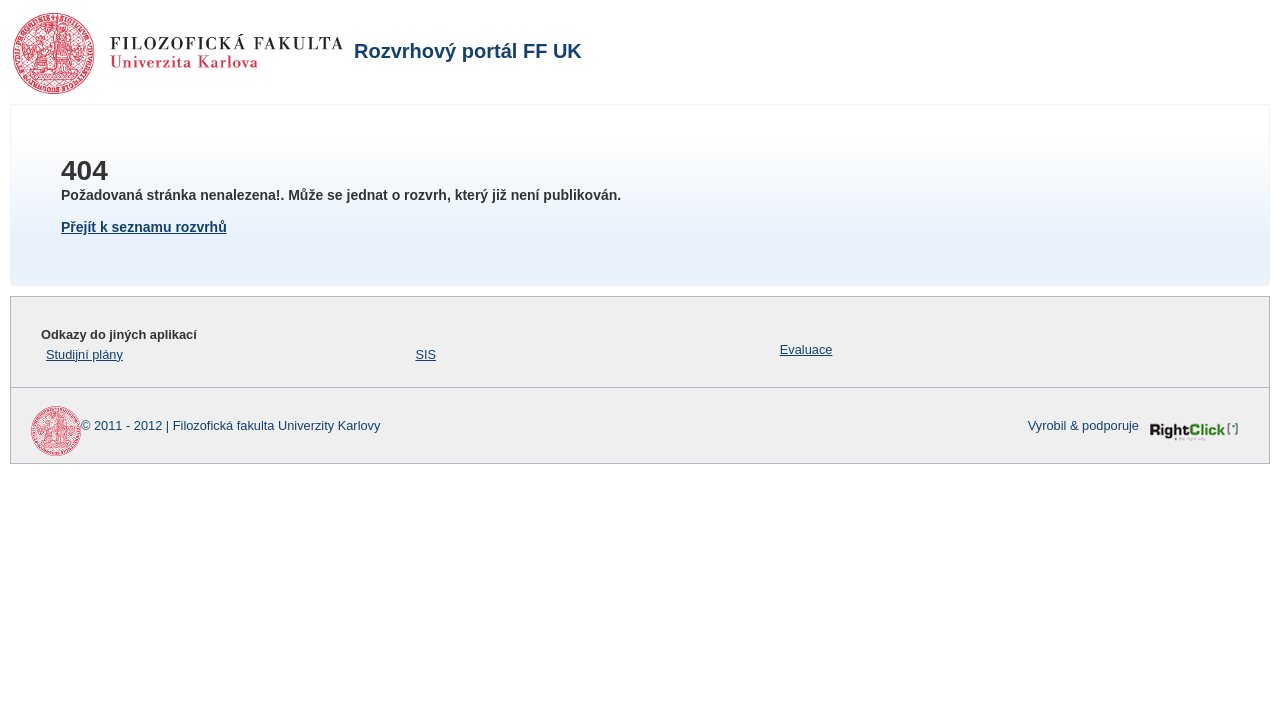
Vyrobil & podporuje (1083, 425)
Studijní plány (84, 354)
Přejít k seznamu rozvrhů (144, 227)
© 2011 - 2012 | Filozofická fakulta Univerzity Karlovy (230, 425)
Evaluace (806, 349)
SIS (425, 354)
